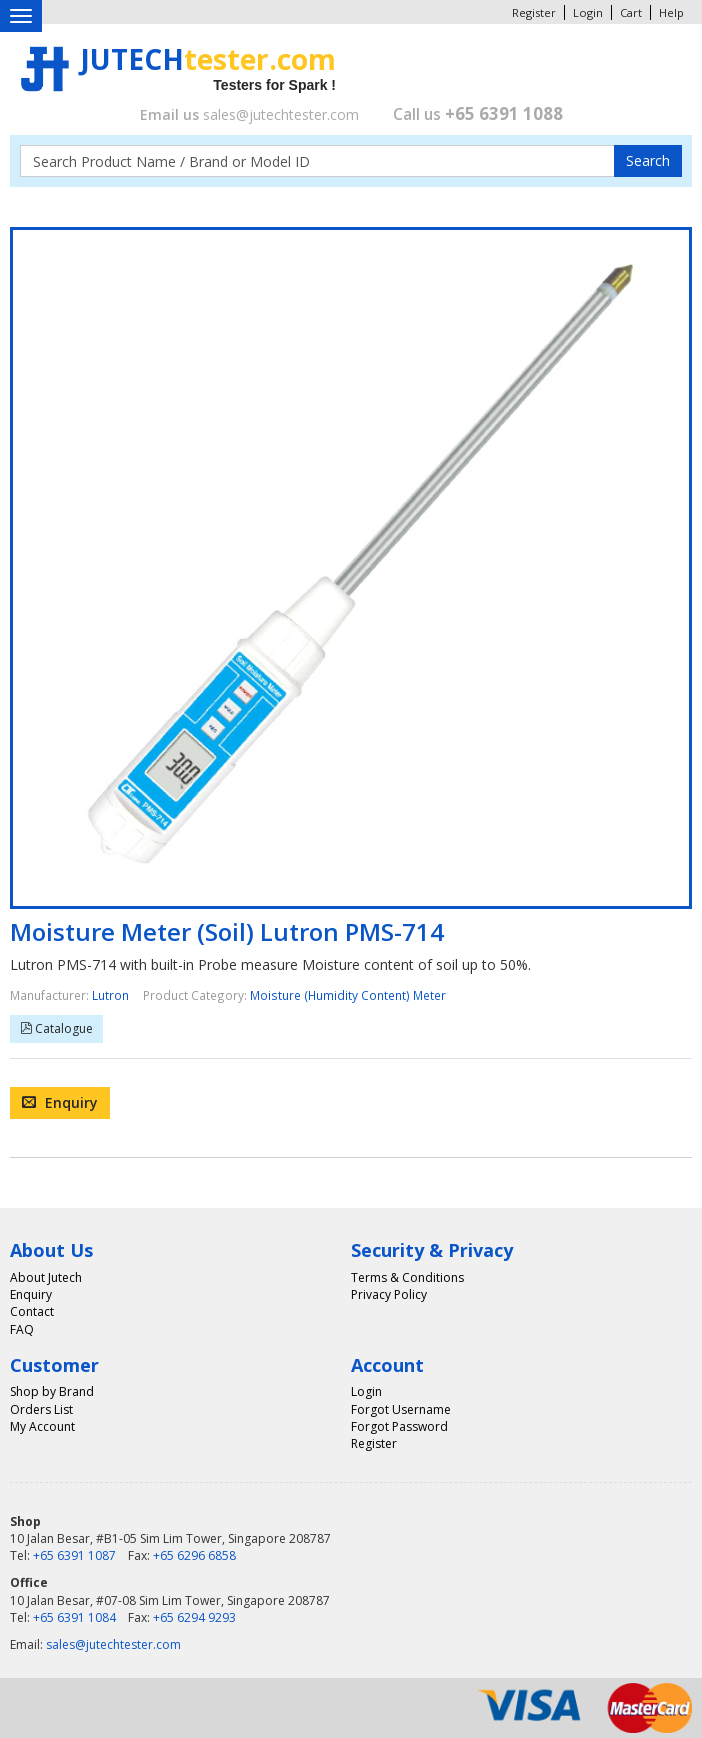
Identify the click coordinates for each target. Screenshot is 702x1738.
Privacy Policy (389, 1294)
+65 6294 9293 (194, 1617)
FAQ (22, 1329)
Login (588, 12)
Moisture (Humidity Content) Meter (348, 995)
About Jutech (46, 1277)
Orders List (41, 1409)
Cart (631, 12)
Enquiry (60, 1102)
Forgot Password (399, 1426)
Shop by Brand (52, 1391)
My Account (42, 1426)
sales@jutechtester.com (281, 114)
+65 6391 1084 (74, 1617)
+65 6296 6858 (194, 1555)
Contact (32, 1311)
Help (671, 12)
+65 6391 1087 (74, 1555)
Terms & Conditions (407, 1277)
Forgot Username (401, 1409)
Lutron (110, 995)
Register (534, 12)
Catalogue (62, 1028)
